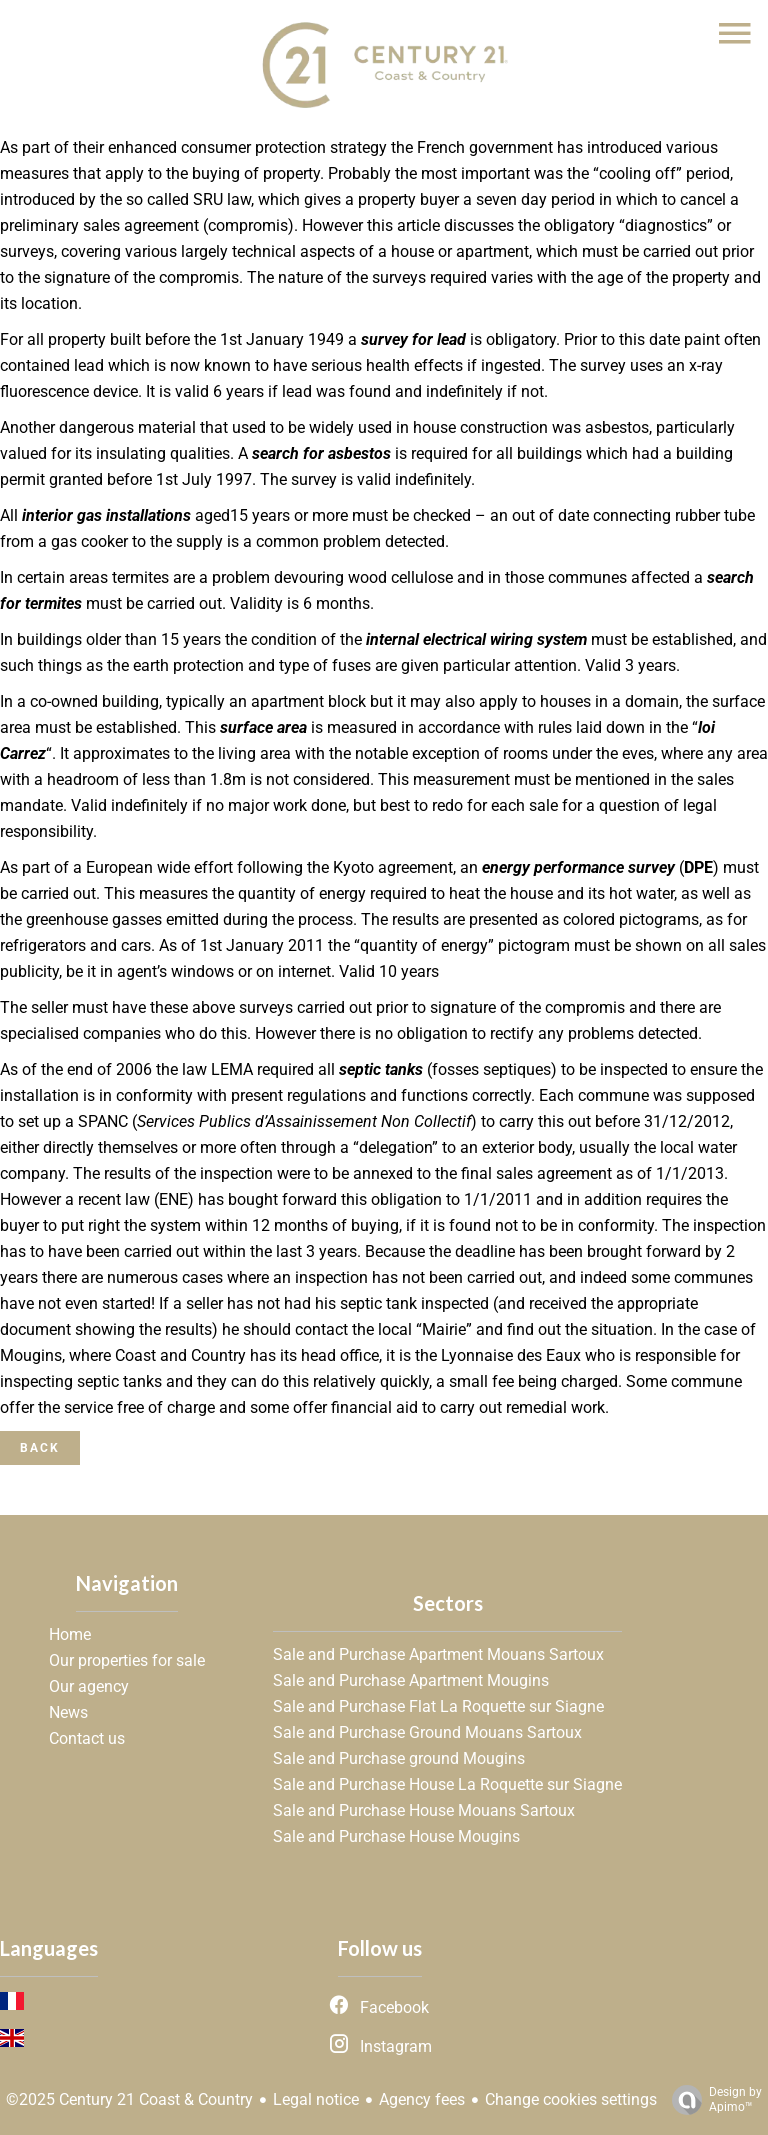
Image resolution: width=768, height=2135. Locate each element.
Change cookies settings (571, 2099)
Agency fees (422, 2099)
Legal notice (316, 2099)
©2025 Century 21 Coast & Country (129, 2099)
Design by (712, 2100)
